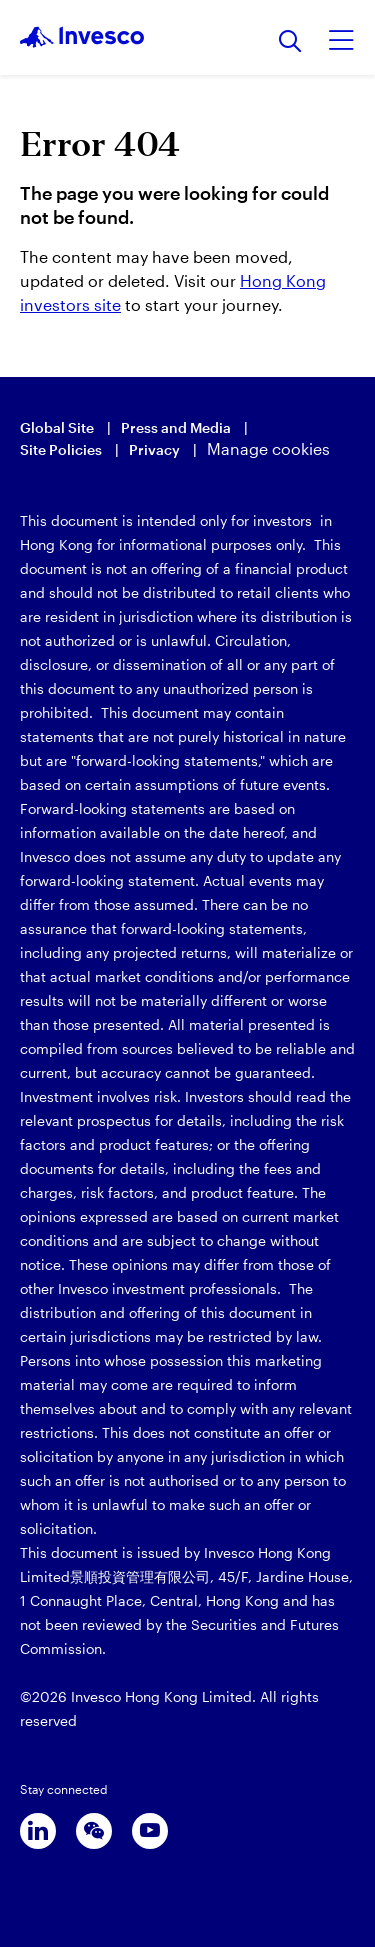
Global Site (57, 427)
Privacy (154, 449)
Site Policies (61, 449)
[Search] (290, 42)
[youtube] (150, 1831)
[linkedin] (38, 1831)
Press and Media (176, 427)
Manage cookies (268, 448)
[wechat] (94, 1831)
